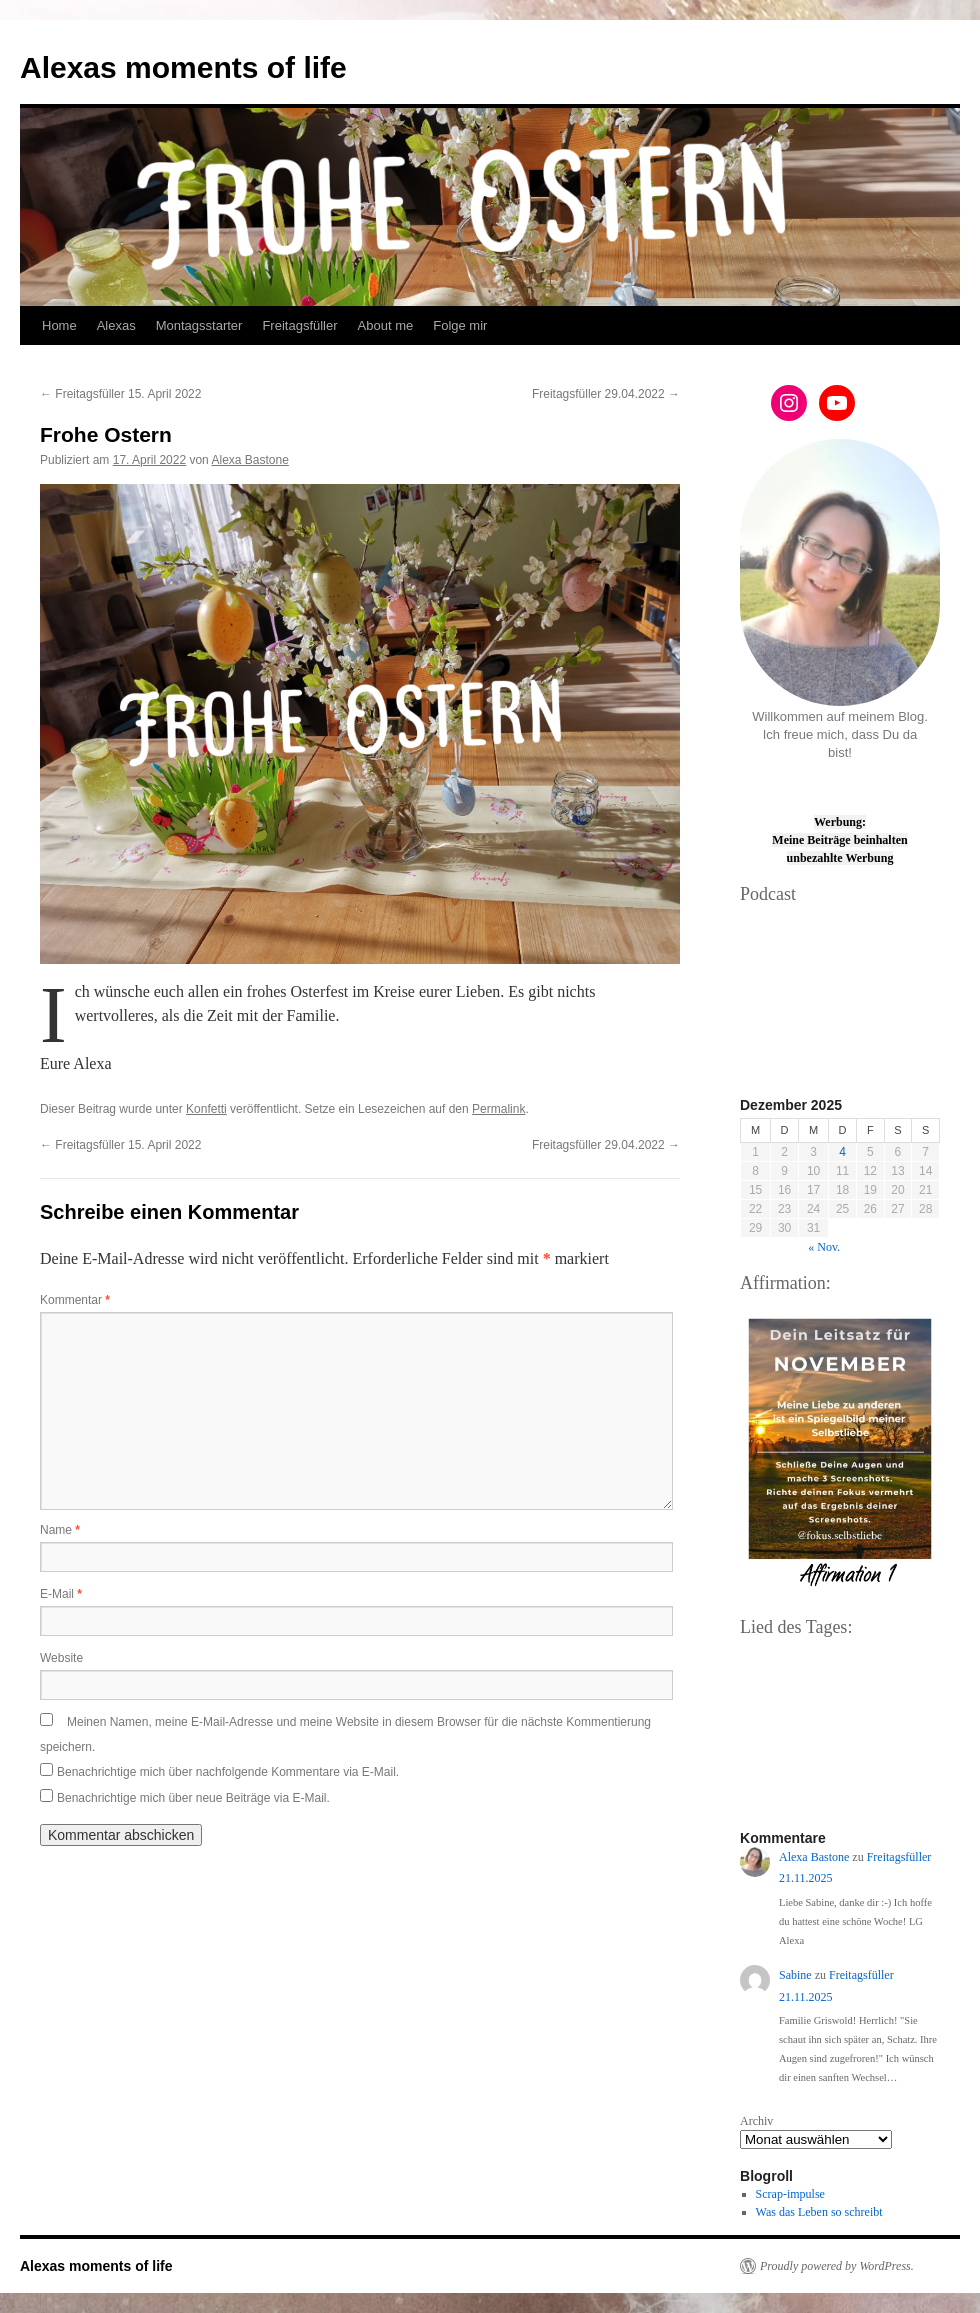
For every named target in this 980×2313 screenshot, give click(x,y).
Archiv (756, 2121)
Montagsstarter (199, 325)
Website (61, 1658)
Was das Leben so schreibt (819, 2212)
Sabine (795, 1975)
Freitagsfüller (299, 325)
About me (386, 325)
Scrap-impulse (790, 2194)
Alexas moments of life (183, 67)
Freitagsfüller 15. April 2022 (120, 394)
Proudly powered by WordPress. (837, 2266)
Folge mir (460, 325)
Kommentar (75, 1300)
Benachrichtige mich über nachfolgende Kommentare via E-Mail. (228, 1772)
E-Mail (61, 1594)
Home (59, 325)
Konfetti (206, 1109)
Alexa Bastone (249, 460)
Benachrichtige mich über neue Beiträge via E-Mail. (193, 1798)
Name (60, 1530)
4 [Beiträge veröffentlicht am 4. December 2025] (842, 1152)
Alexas (116, 325)
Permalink (498, 1109)
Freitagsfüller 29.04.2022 (606, 394)
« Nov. (824, 1247)
